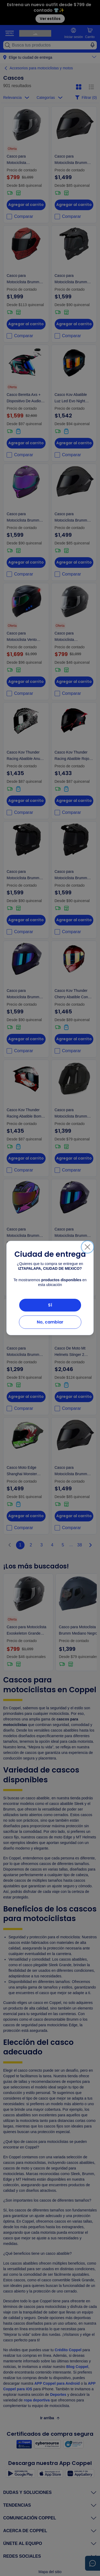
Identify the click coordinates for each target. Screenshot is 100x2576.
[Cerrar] (87, 1247)
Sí (50, 1305)
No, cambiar (50, 1322)
